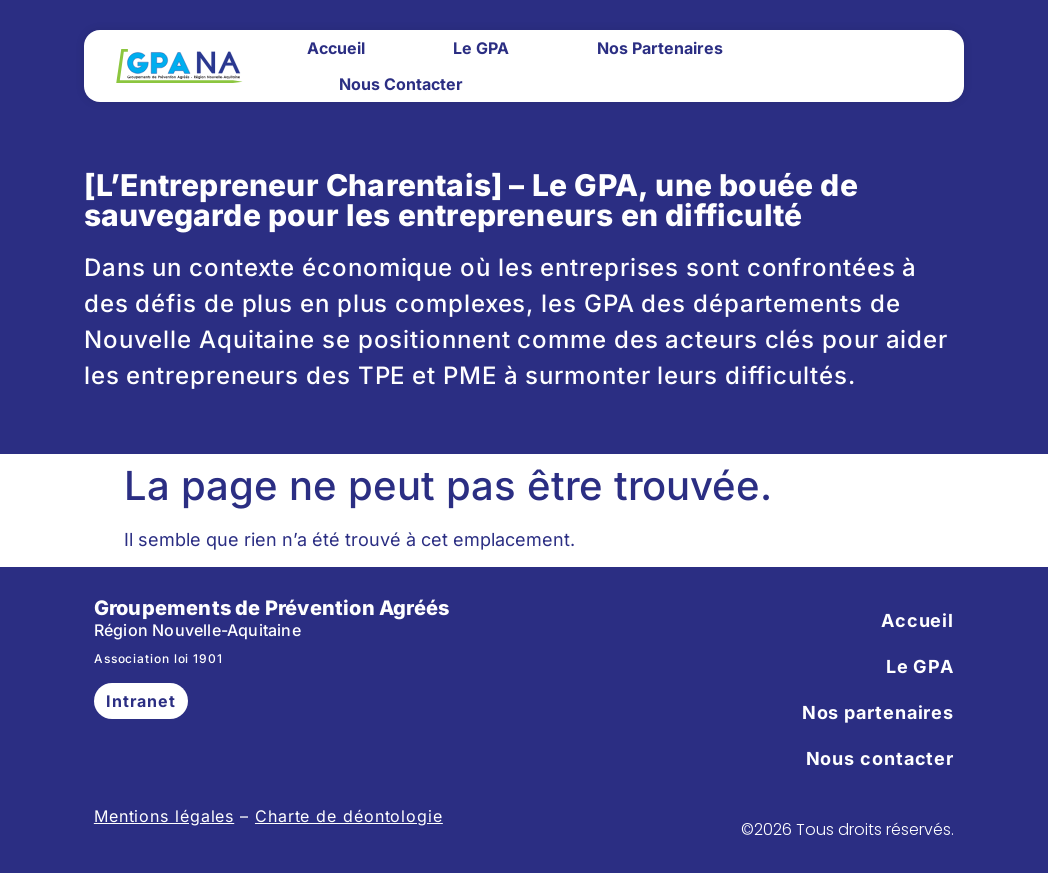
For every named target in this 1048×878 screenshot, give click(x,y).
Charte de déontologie (349, 816)
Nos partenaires (660, 48)
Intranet (141, 701)
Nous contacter (401, 84)
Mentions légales (164, 816)
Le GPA (481, 48)
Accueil (336, 48)
